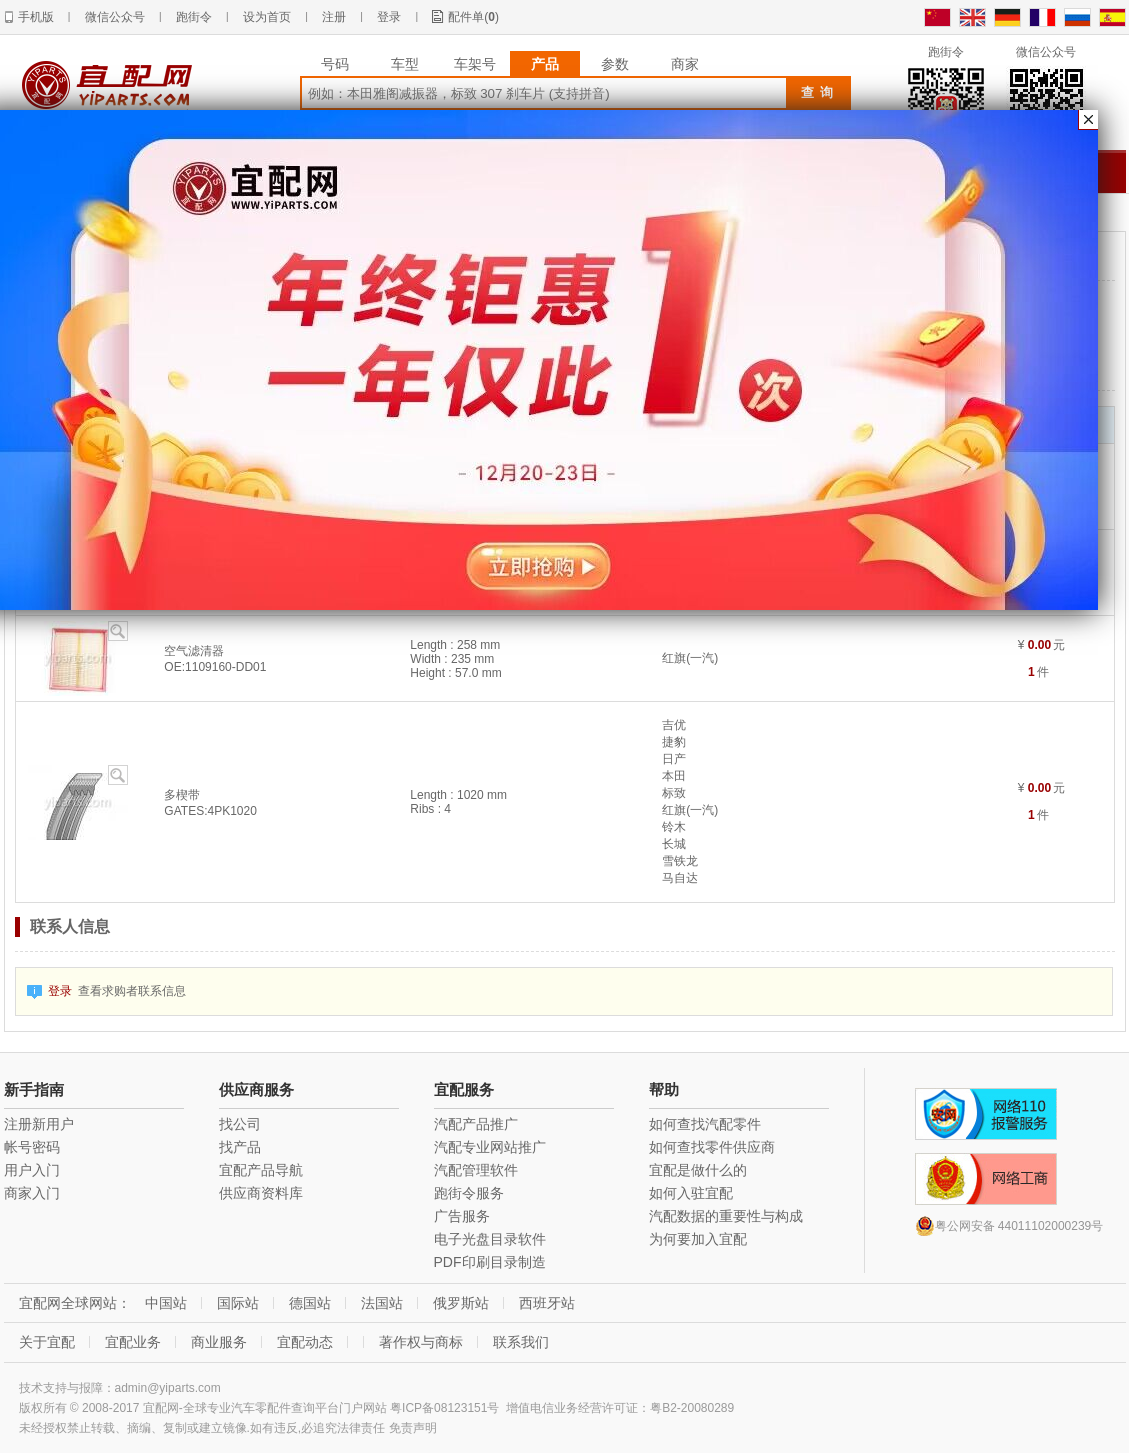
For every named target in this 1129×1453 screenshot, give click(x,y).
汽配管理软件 (476, 1170)
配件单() (473, 17)
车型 (405, 64)
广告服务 (462, 1216)
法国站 (382, 1303)
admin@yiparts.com (168, 1388)
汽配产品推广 (476, 1124)
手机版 (36, 17)
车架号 (475, 64)
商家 (685, 64)
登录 (389, 17)
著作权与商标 (421, 1342)
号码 (335, 64)
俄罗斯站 (461, 1303)
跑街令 (194, 17)
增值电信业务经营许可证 (572, 1408)
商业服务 (219, 1342)
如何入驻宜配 (691, 1193)
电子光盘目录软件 (490, 1239)
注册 (334, 17)
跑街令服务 (469, 1193)
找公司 (240, 1124)
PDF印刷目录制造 (490, 1262)
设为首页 (267, 17)
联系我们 (521, 1342)
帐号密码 (32, 1147)
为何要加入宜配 (698, 1239)
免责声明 (413, 1428)
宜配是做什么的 (698, 1170)
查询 (820, 92)
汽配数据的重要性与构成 (726, 1216)
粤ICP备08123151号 (444, 1408)
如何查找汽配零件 (705, 1124)
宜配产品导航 (261, 1170)
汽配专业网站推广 (490, 1147)
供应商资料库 (261, 1193)
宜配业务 (133, 1342)
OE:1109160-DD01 (215, 667)
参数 (615, 64)
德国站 (310, 1303)
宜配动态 (305, 1342)
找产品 (240, 1147)
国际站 (238, 1303)
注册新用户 (39, 1124)
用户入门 (32, 1170)
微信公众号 (115, 17)
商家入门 (32, 1193)
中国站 (166, 1303)
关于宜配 (47, 1342)
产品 (545, 64)
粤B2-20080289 (692, 1408)
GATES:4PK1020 (210, 811)
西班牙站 (547, 1303)
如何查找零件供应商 (712, 1147)
